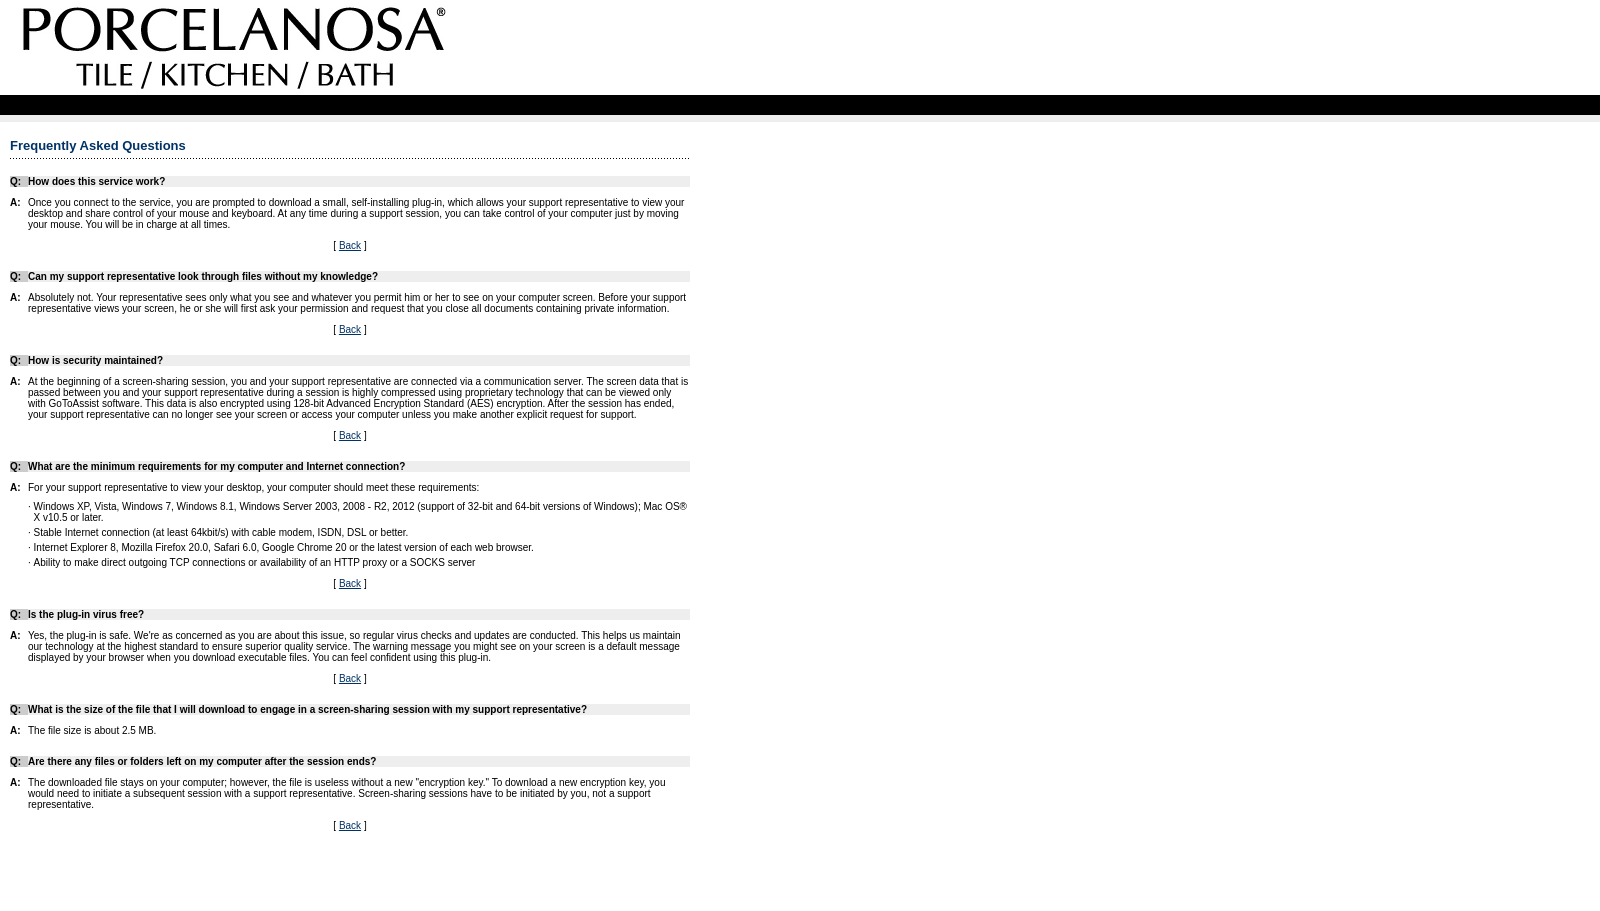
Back (350, 245)
